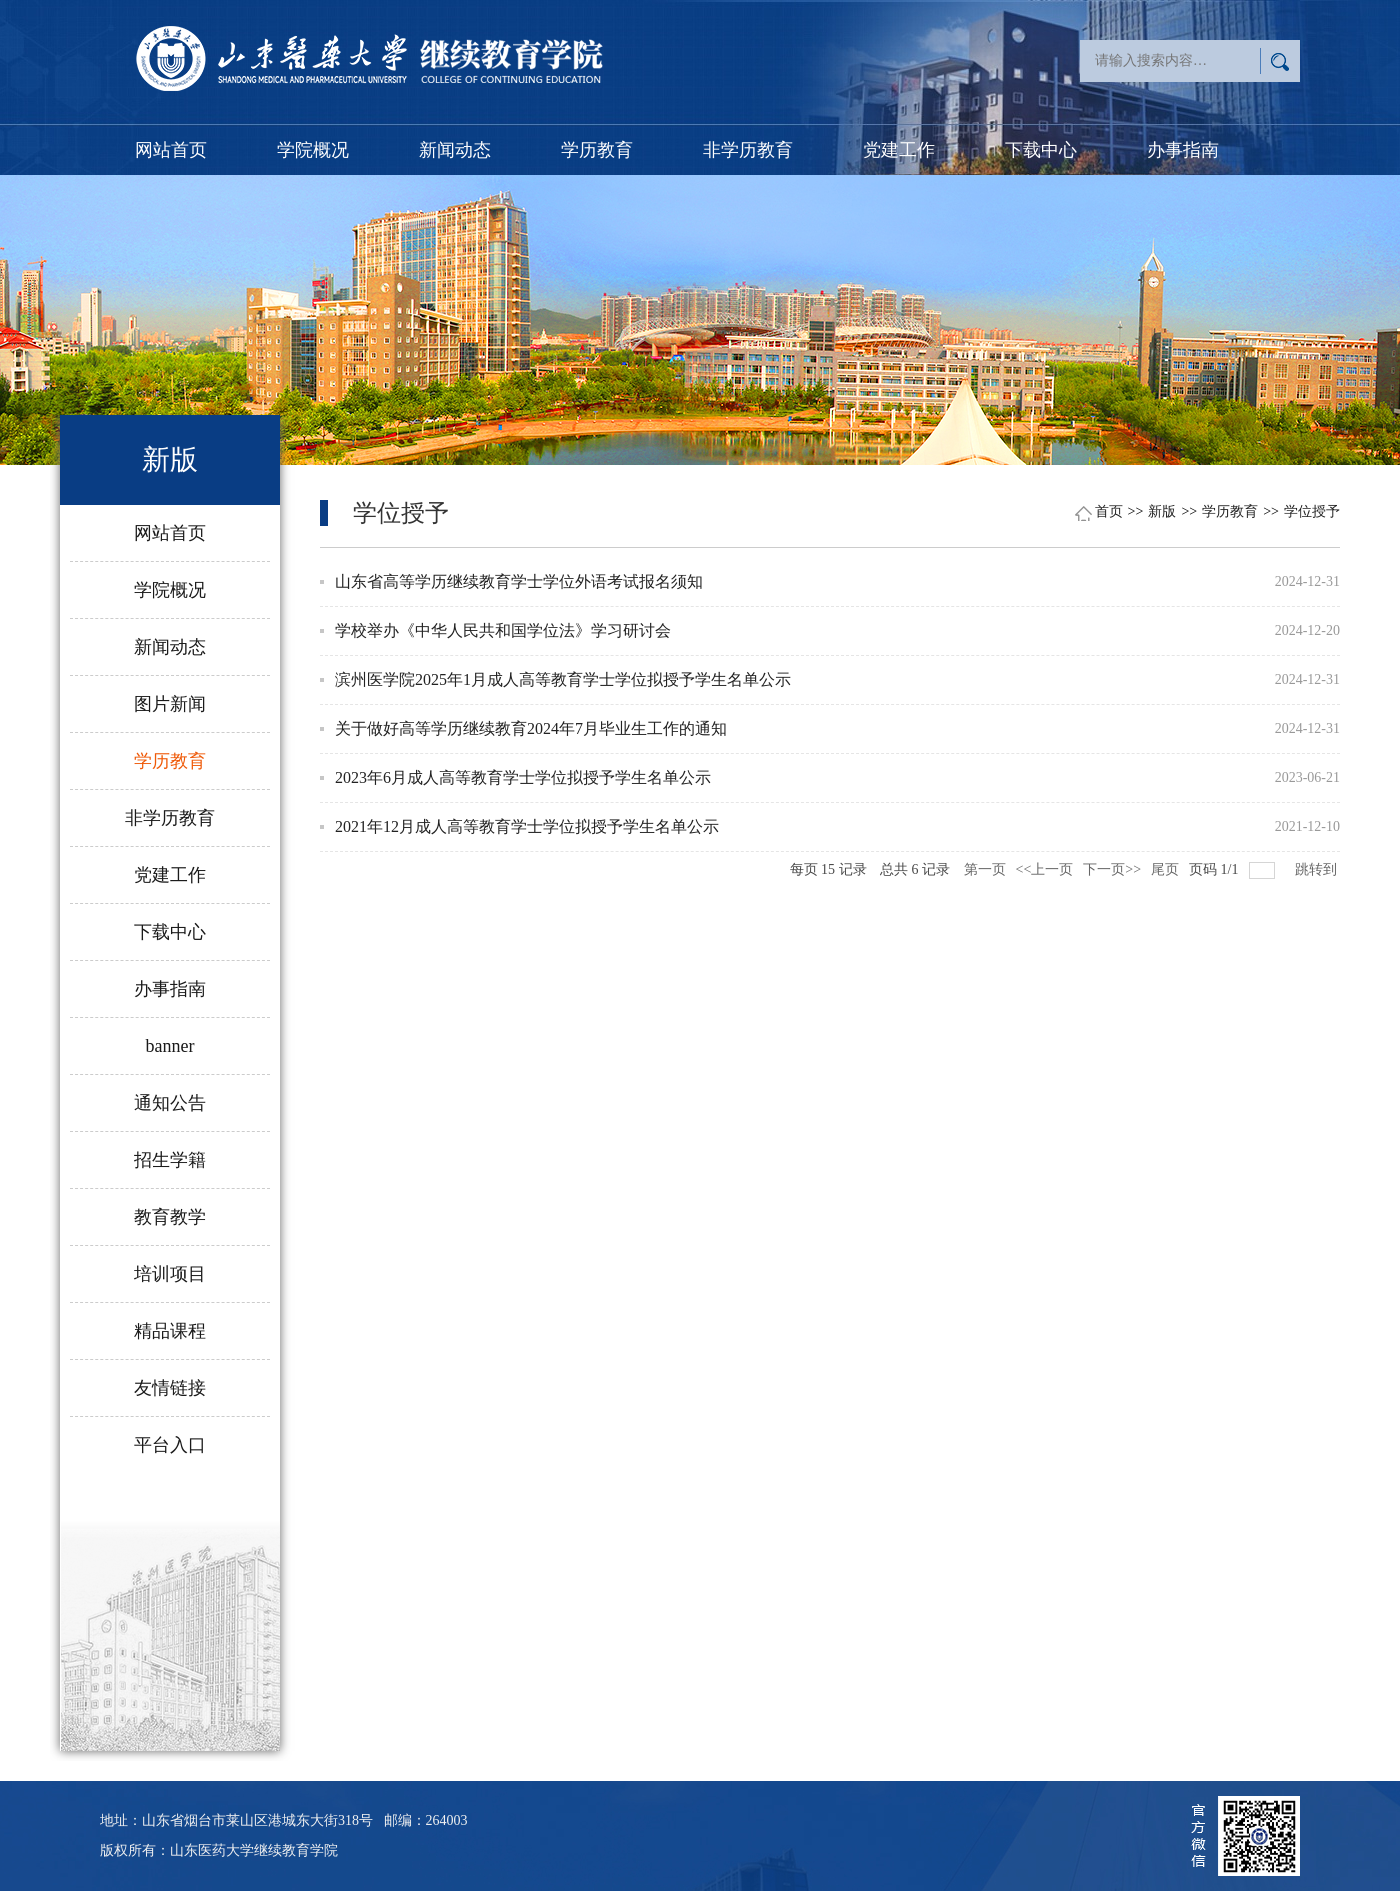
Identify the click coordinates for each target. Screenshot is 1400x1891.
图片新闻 (170, 704)
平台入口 (170, 1445)
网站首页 (171, 150)
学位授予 (1312, 511)
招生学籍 (170, 1160)
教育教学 (170, 1217)
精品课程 (170, 1331)
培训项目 (170, 1274)
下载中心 (1041, 150)
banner (170, 1046)
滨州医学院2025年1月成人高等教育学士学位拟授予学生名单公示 (563, 679)
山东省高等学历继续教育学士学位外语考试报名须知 (519, 581)
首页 (1109, 511)
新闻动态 (455, 150)
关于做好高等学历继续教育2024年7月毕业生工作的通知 (531, 728)
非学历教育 (748, 150)
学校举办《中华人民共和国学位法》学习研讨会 (503, 630)
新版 (1162, 511)
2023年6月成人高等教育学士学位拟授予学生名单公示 (523, 777)
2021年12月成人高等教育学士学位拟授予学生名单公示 (527, 826)
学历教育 (597, 150)
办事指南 (1183, 150)
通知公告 (170, 1103)
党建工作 (899, 150)
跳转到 (1318, 869)
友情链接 (170, 1388)
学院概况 (313, 150)
